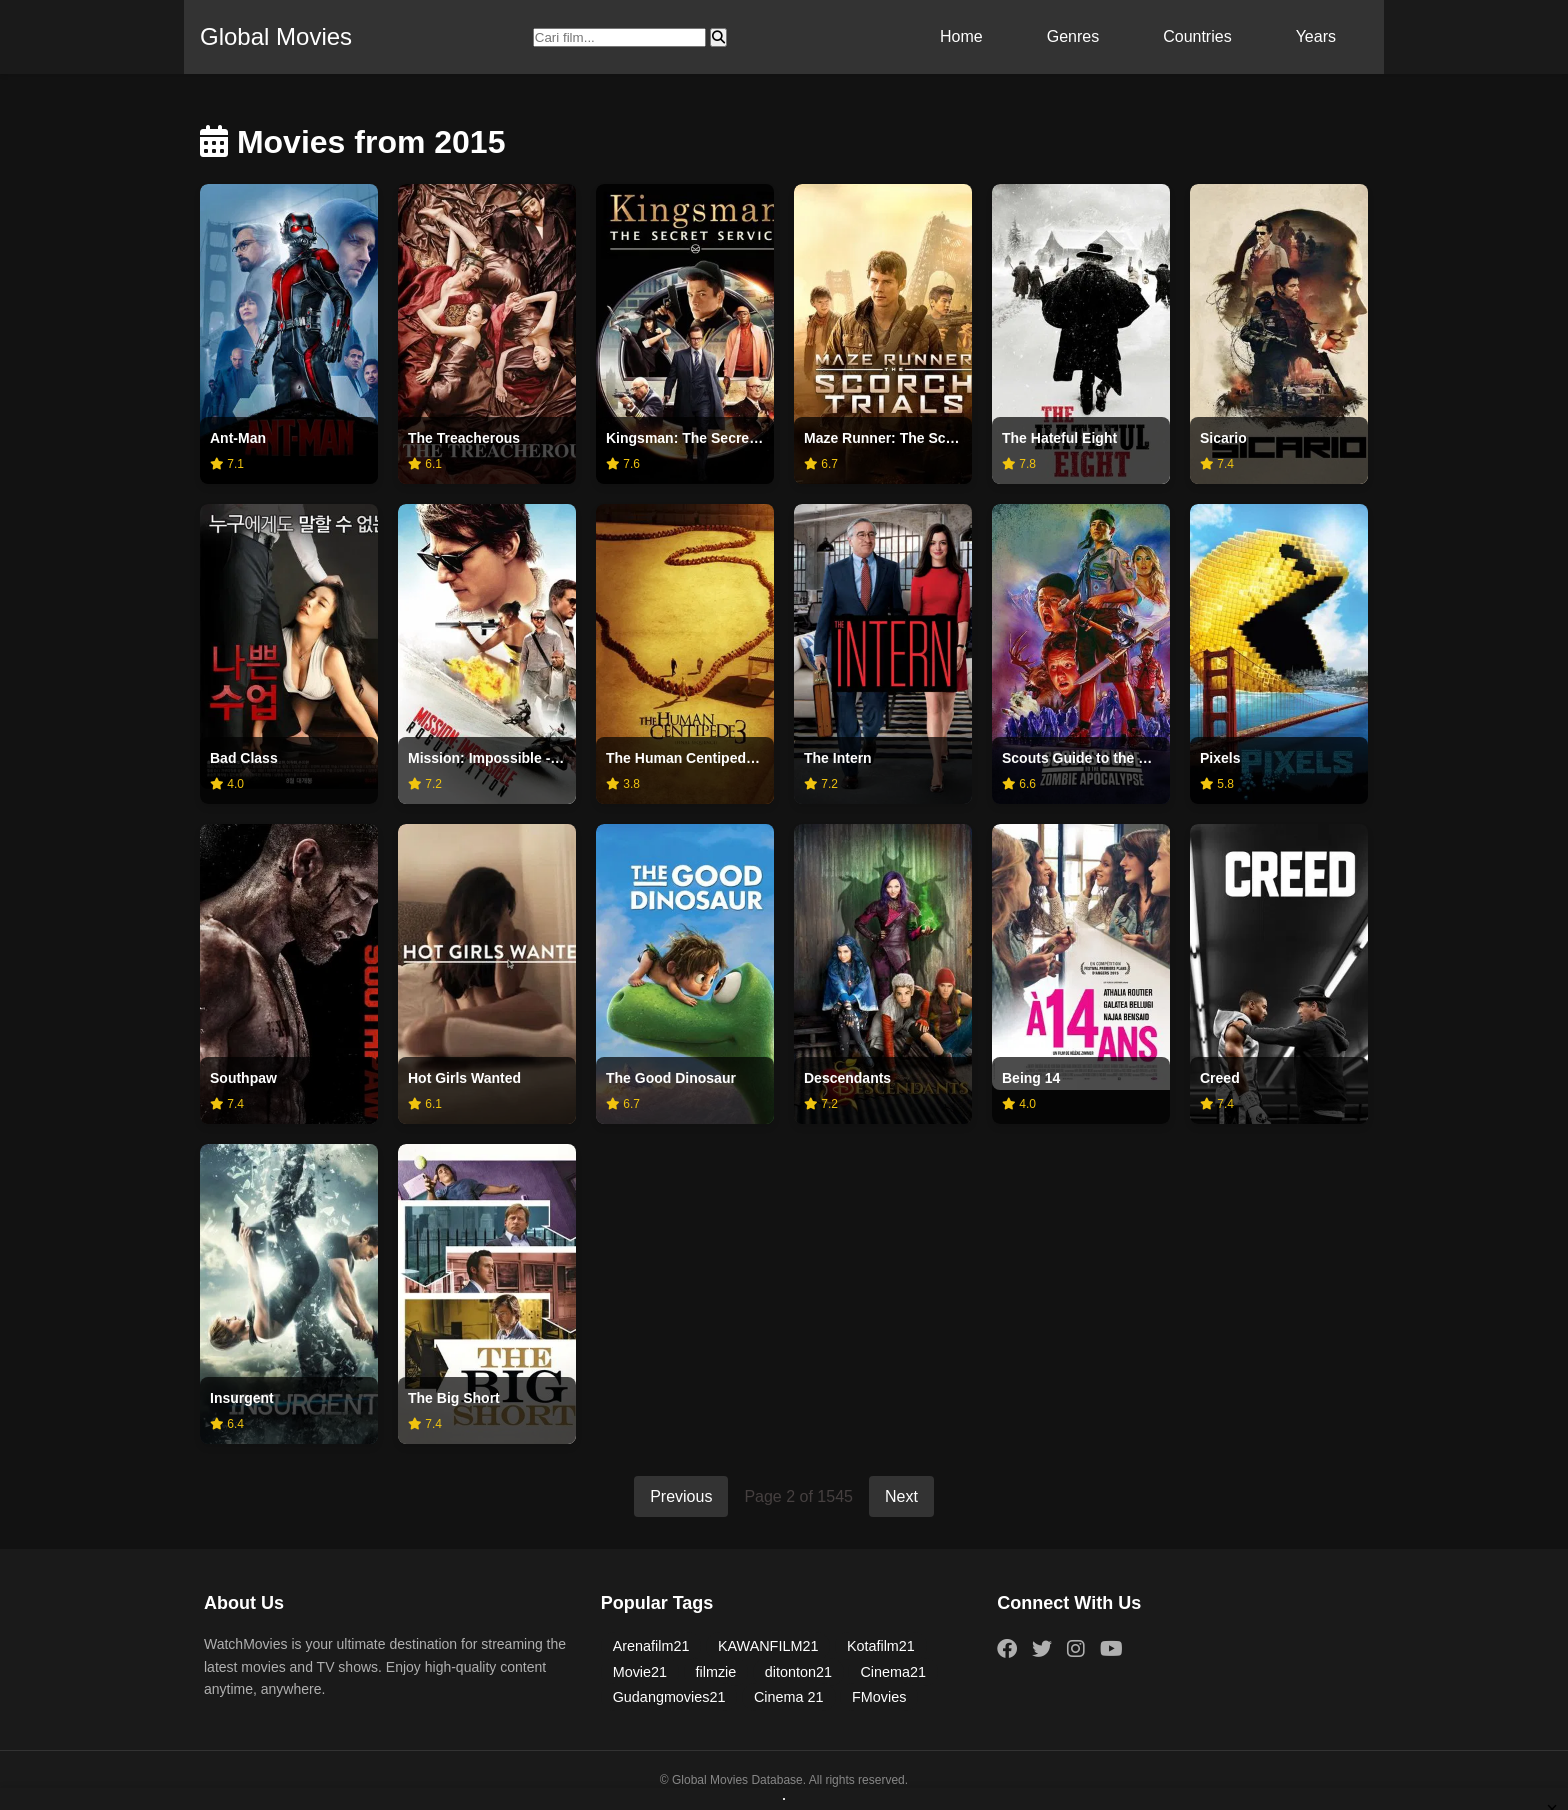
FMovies (879, 1697)
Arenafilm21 (651, 1646)
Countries (1197, 36)
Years (1316, 36)
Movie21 (640, 1672)
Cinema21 (893, 1672)
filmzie (716, 1672)
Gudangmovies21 (669, 1697)
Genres (1073, 36)
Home (961, 36)
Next (901, 1496)
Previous (681, 1496)
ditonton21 (798, 1672)
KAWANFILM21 (768, 1646)
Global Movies (276, 36)
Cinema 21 (789, 1697)
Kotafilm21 (881, 1646)
